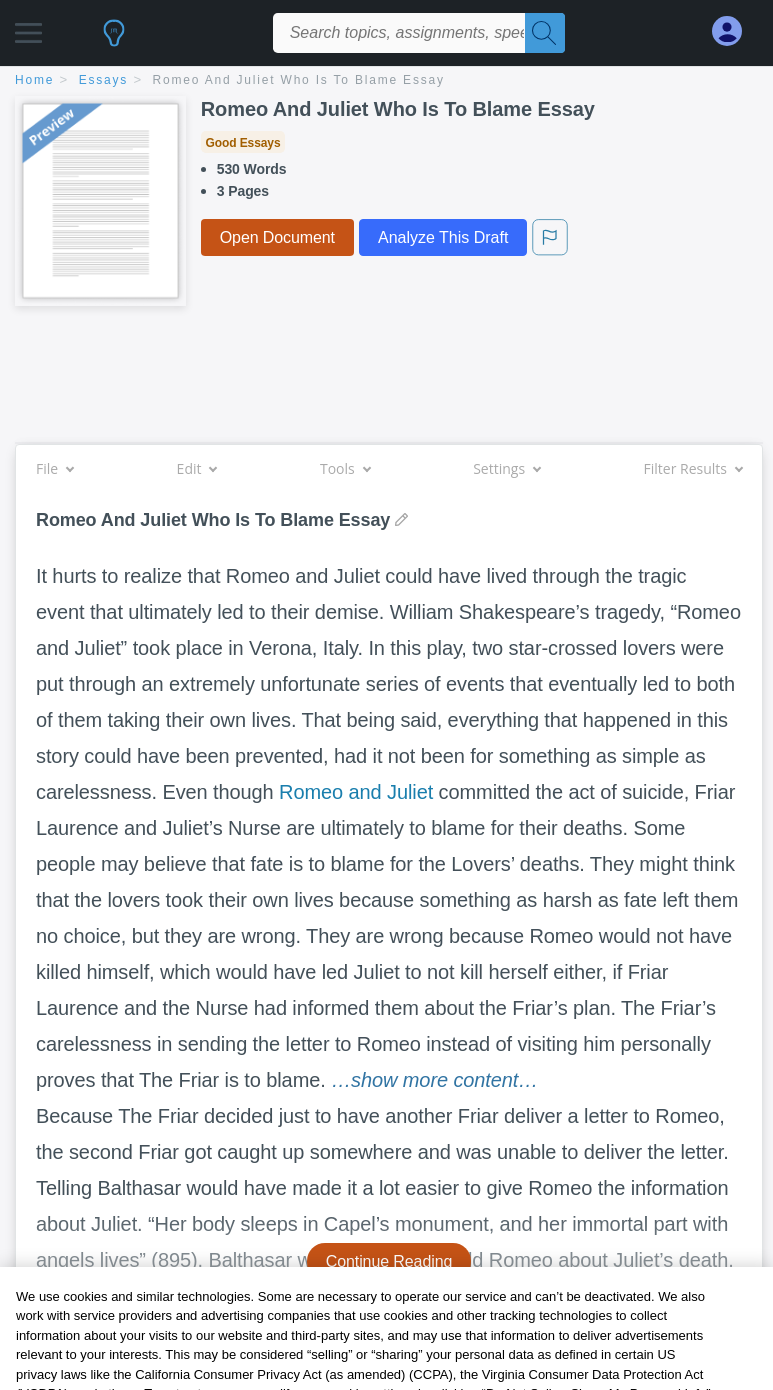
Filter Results (693, 468)
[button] (28, 27)
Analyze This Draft (443, 237)
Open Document (277, 237)
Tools (345, 468)
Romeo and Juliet (356, 792)
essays (103, 80)
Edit (197, 468)
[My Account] (735, 31)
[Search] (545, 33)
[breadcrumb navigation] (386, 81)
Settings (506, 468)
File (54, 468)
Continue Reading (389, 1261)
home (34, 80)
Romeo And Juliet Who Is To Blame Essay (299, 80)
